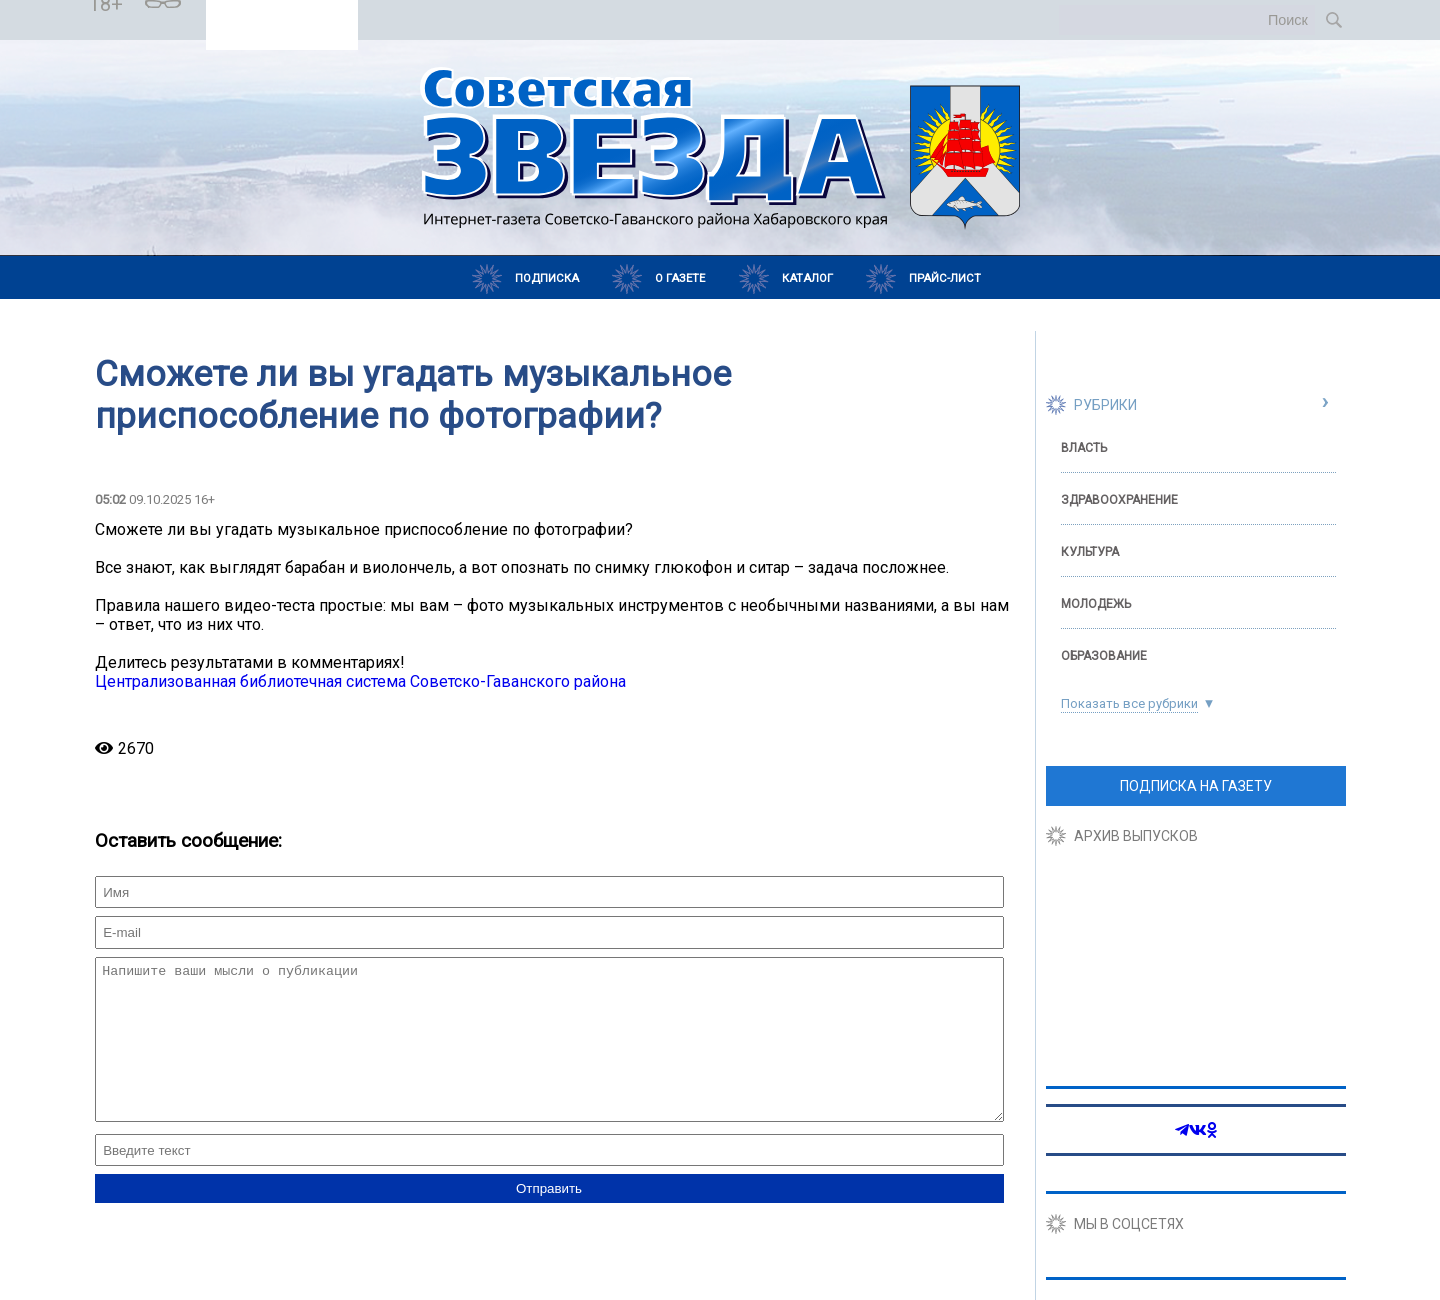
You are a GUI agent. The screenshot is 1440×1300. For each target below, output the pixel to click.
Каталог (807, 278)
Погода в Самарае (281, 29)
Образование (1104, 656)
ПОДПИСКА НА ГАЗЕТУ (1196, 786)
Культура (1090, 552)
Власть (1084, 448)
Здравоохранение (1119, 500)
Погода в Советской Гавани (282, 11)
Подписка (547, 278)
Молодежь (1096, 604)
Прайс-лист (945, 278)
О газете (680, 278)
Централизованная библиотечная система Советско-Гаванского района (360, 681)
